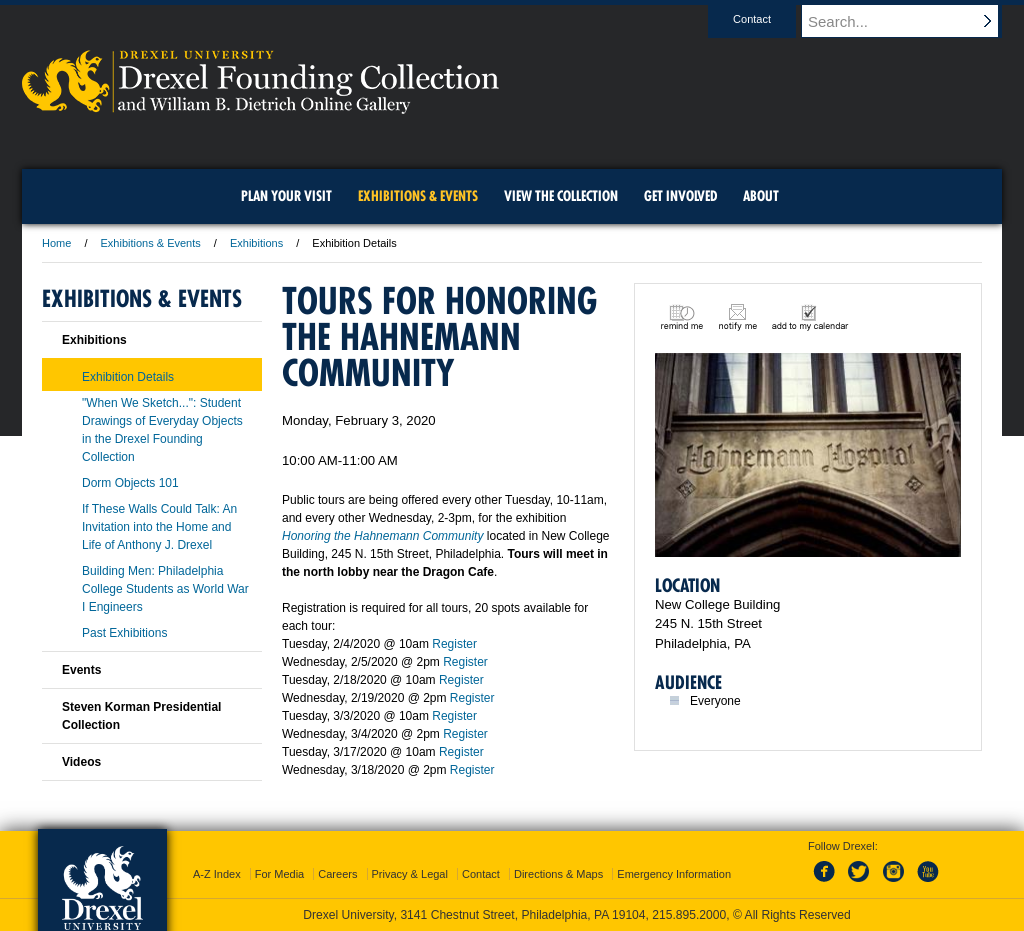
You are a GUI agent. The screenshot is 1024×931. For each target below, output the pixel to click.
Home (56, 243)
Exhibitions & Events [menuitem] (418, 196)
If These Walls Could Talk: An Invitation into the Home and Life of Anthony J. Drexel (159, 527)
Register (454, 644)
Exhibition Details (128, 377)
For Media (280, 874)
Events (81, 670)
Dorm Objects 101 (130, 483)
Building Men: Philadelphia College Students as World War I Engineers (165, 589)
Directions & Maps (558, 874)
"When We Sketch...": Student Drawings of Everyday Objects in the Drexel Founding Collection (162, 430)
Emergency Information (674, 874)
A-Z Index (217, 874)
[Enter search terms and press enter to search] (911, 21)
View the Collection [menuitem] (561, 196)
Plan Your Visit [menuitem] (286, 196)
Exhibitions (256, 243)
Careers (337, 874)
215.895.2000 (689, 915)
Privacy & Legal (410, 874)
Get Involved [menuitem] (680, 196)
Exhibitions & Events (151, 243)
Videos (81, 762)
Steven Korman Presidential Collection (141, 716)
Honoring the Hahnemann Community (382, 536)
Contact (771, 19)
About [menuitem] (761, 196)
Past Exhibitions (124, 633)
